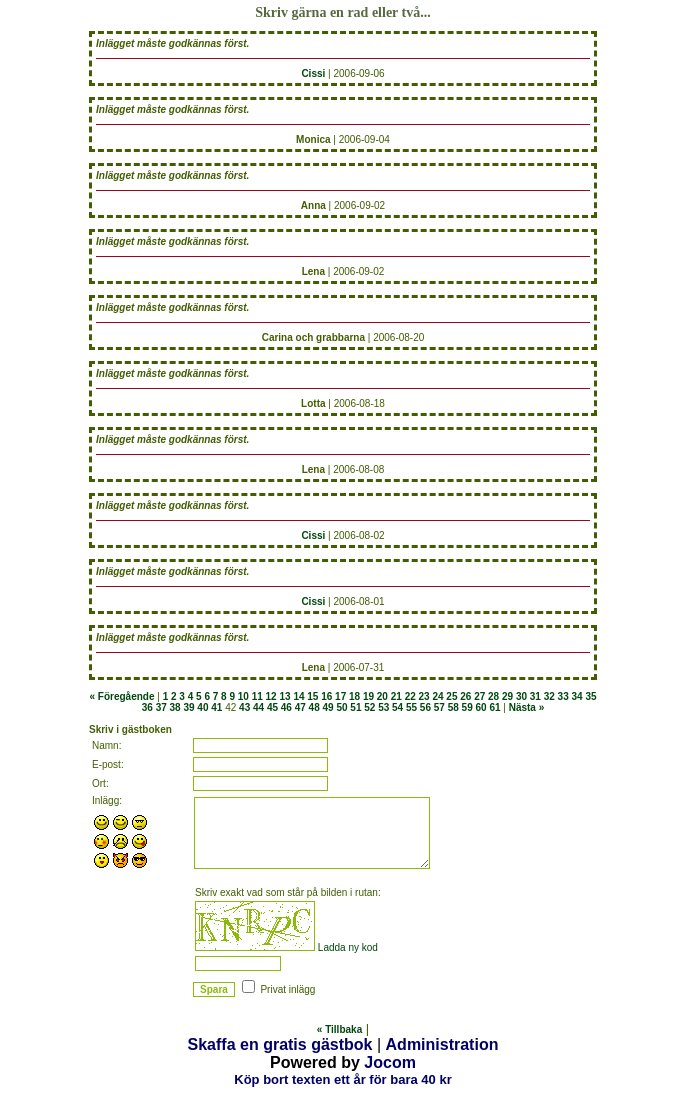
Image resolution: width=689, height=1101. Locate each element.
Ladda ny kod (348, 947)
